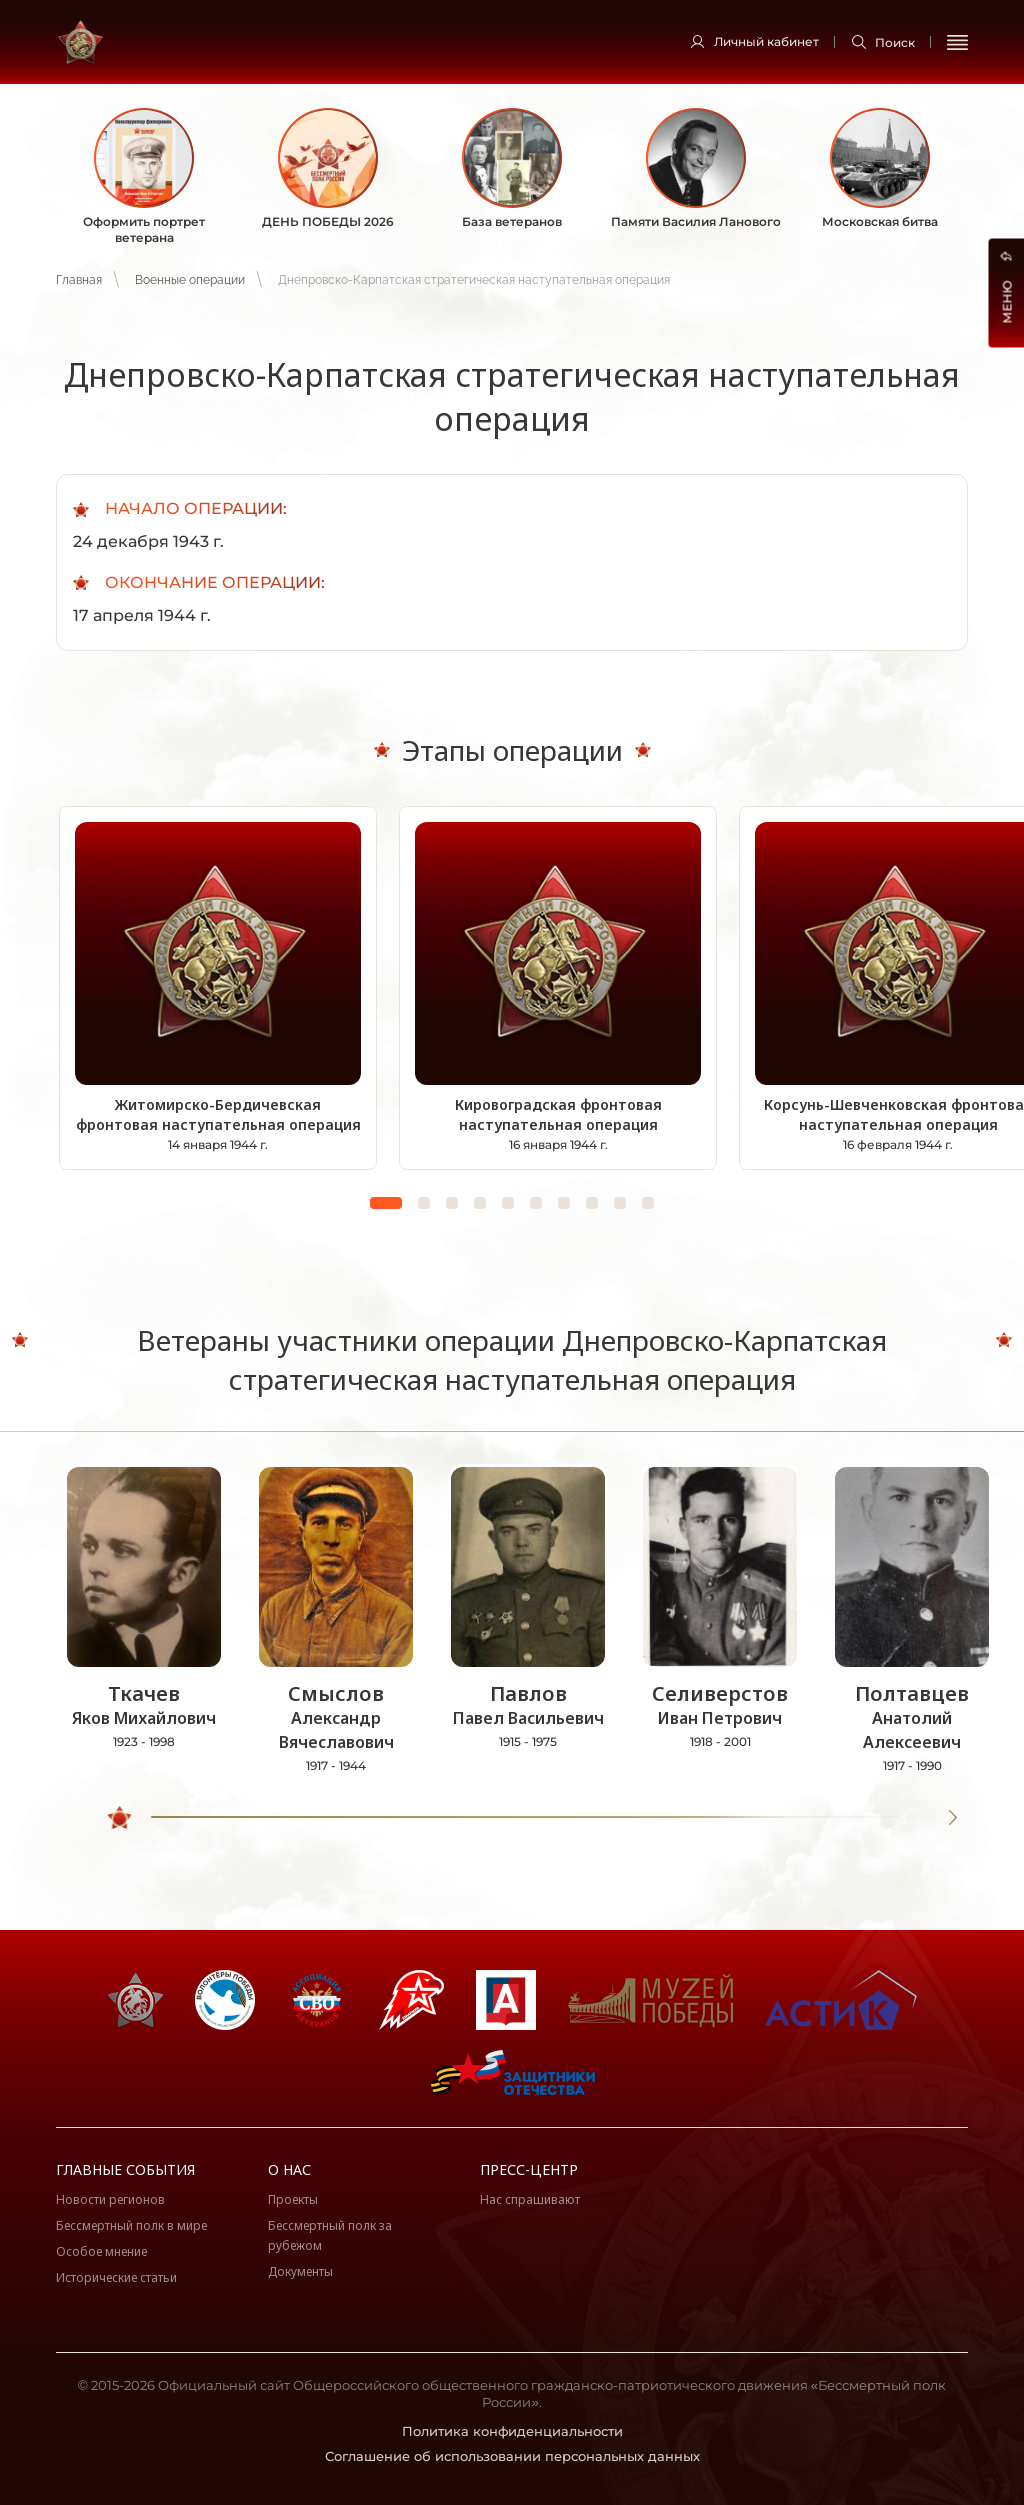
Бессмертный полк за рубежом (330, 2235)
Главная (79, 280)
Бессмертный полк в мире (131, 2225)
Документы (300, 2271)
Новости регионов (110, 2199)
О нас (289, 2169)
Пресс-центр (529, 2169)
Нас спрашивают (530, 2199)
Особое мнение (101, 2251)
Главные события (125, 2169)
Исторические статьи (116, 2277)
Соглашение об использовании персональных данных (512, 2456)
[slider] (121, 1818)
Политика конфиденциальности (512, 2431)
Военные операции (190, 280)
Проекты (293, 2199)
